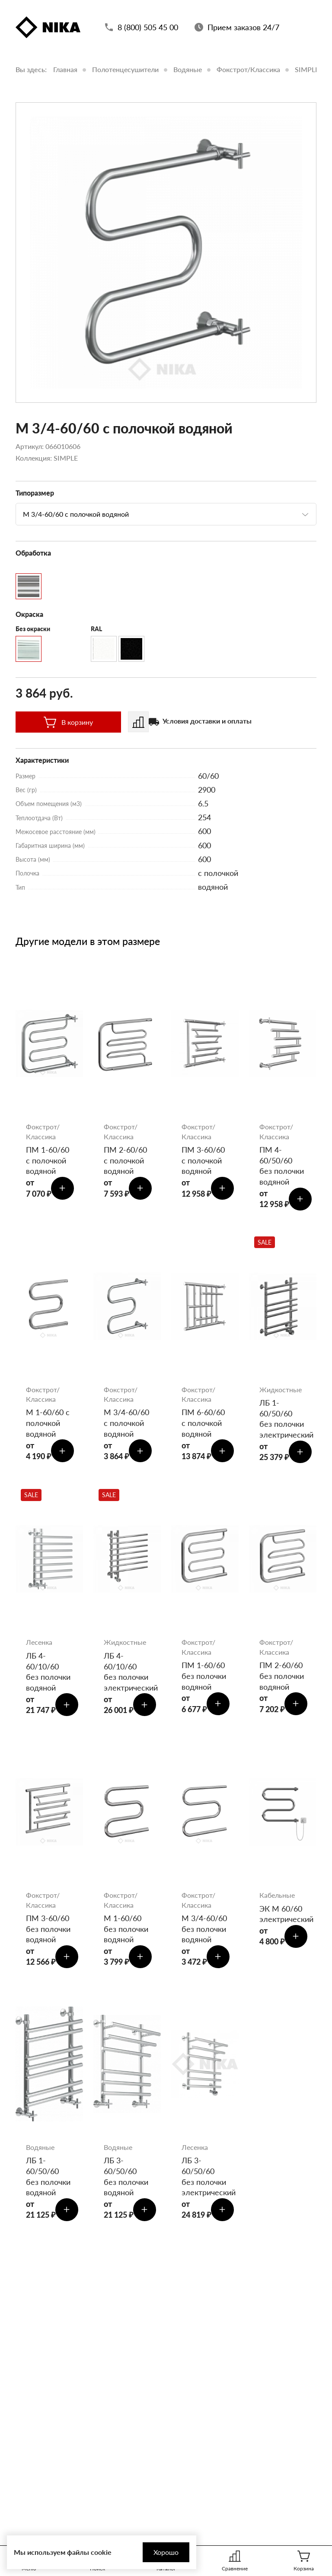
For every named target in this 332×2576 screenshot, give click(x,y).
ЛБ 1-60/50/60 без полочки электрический (282, 1421)
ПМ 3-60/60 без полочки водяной (48, 1936)
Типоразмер (35, 493)
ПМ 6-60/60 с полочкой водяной (203, 1425)
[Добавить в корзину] (63, 1190)
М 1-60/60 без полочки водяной (126, 1936)
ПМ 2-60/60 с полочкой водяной (125, 1160)
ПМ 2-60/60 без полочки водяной (281, 1681)
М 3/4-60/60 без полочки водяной (204, 1936)
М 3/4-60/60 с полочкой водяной (126, 1425)
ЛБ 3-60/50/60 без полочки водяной (126, 2186)
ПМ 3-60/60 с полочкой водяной (203, 1160)
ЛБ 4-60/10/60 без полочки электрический (127, 1677)
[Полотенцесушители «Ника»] (48, 27)
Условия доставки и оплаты (207, 721)
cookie (101, 2552)
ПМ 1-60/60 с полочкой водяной (47, 1160)
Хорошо (162, 2552)
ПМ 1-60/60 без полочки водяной (204, 1681)
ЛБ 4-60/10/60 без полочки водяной (48, 1677)
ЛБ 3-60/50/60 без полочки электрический (205, 2186)
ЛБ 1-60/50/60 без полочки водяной (48, 2186)
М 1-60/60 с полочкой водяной (48, 1425)
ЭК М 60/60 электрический (282, 1921)
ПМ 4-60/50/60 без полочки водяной (281, 1166)
